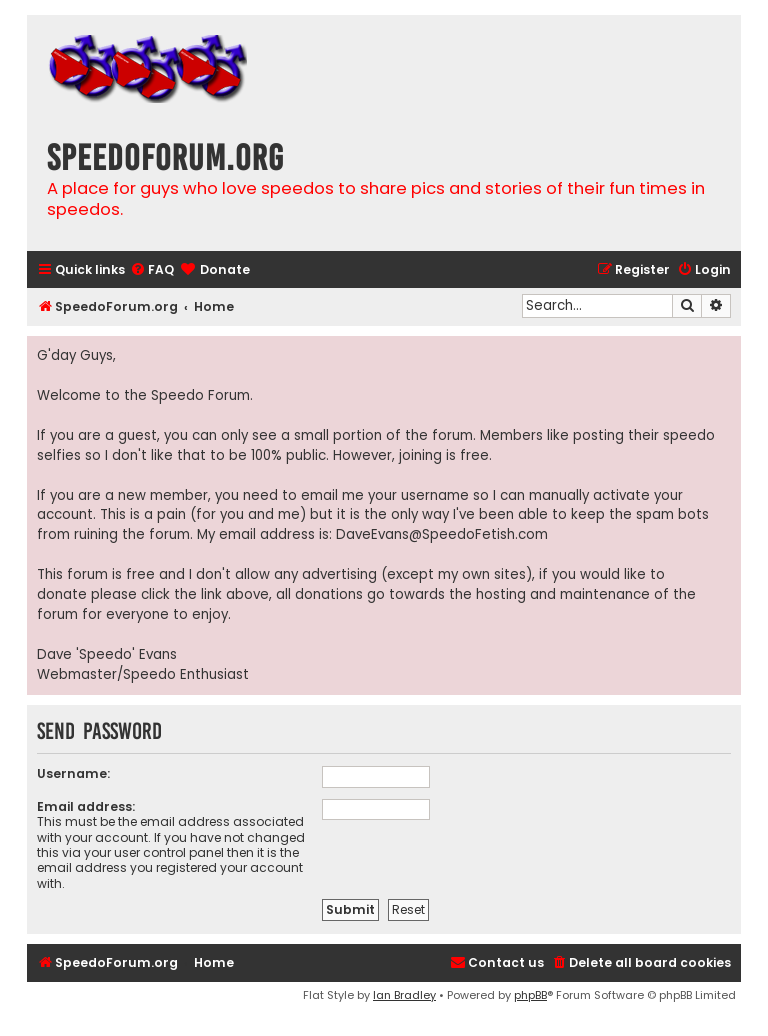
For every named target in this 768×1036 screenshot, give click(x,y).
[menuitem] (152, 270)
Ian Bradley (404, 995)
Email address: (86, 806)
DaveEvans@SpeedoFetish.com (442, 534)
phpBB (530, 995)
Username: (73, 773)
